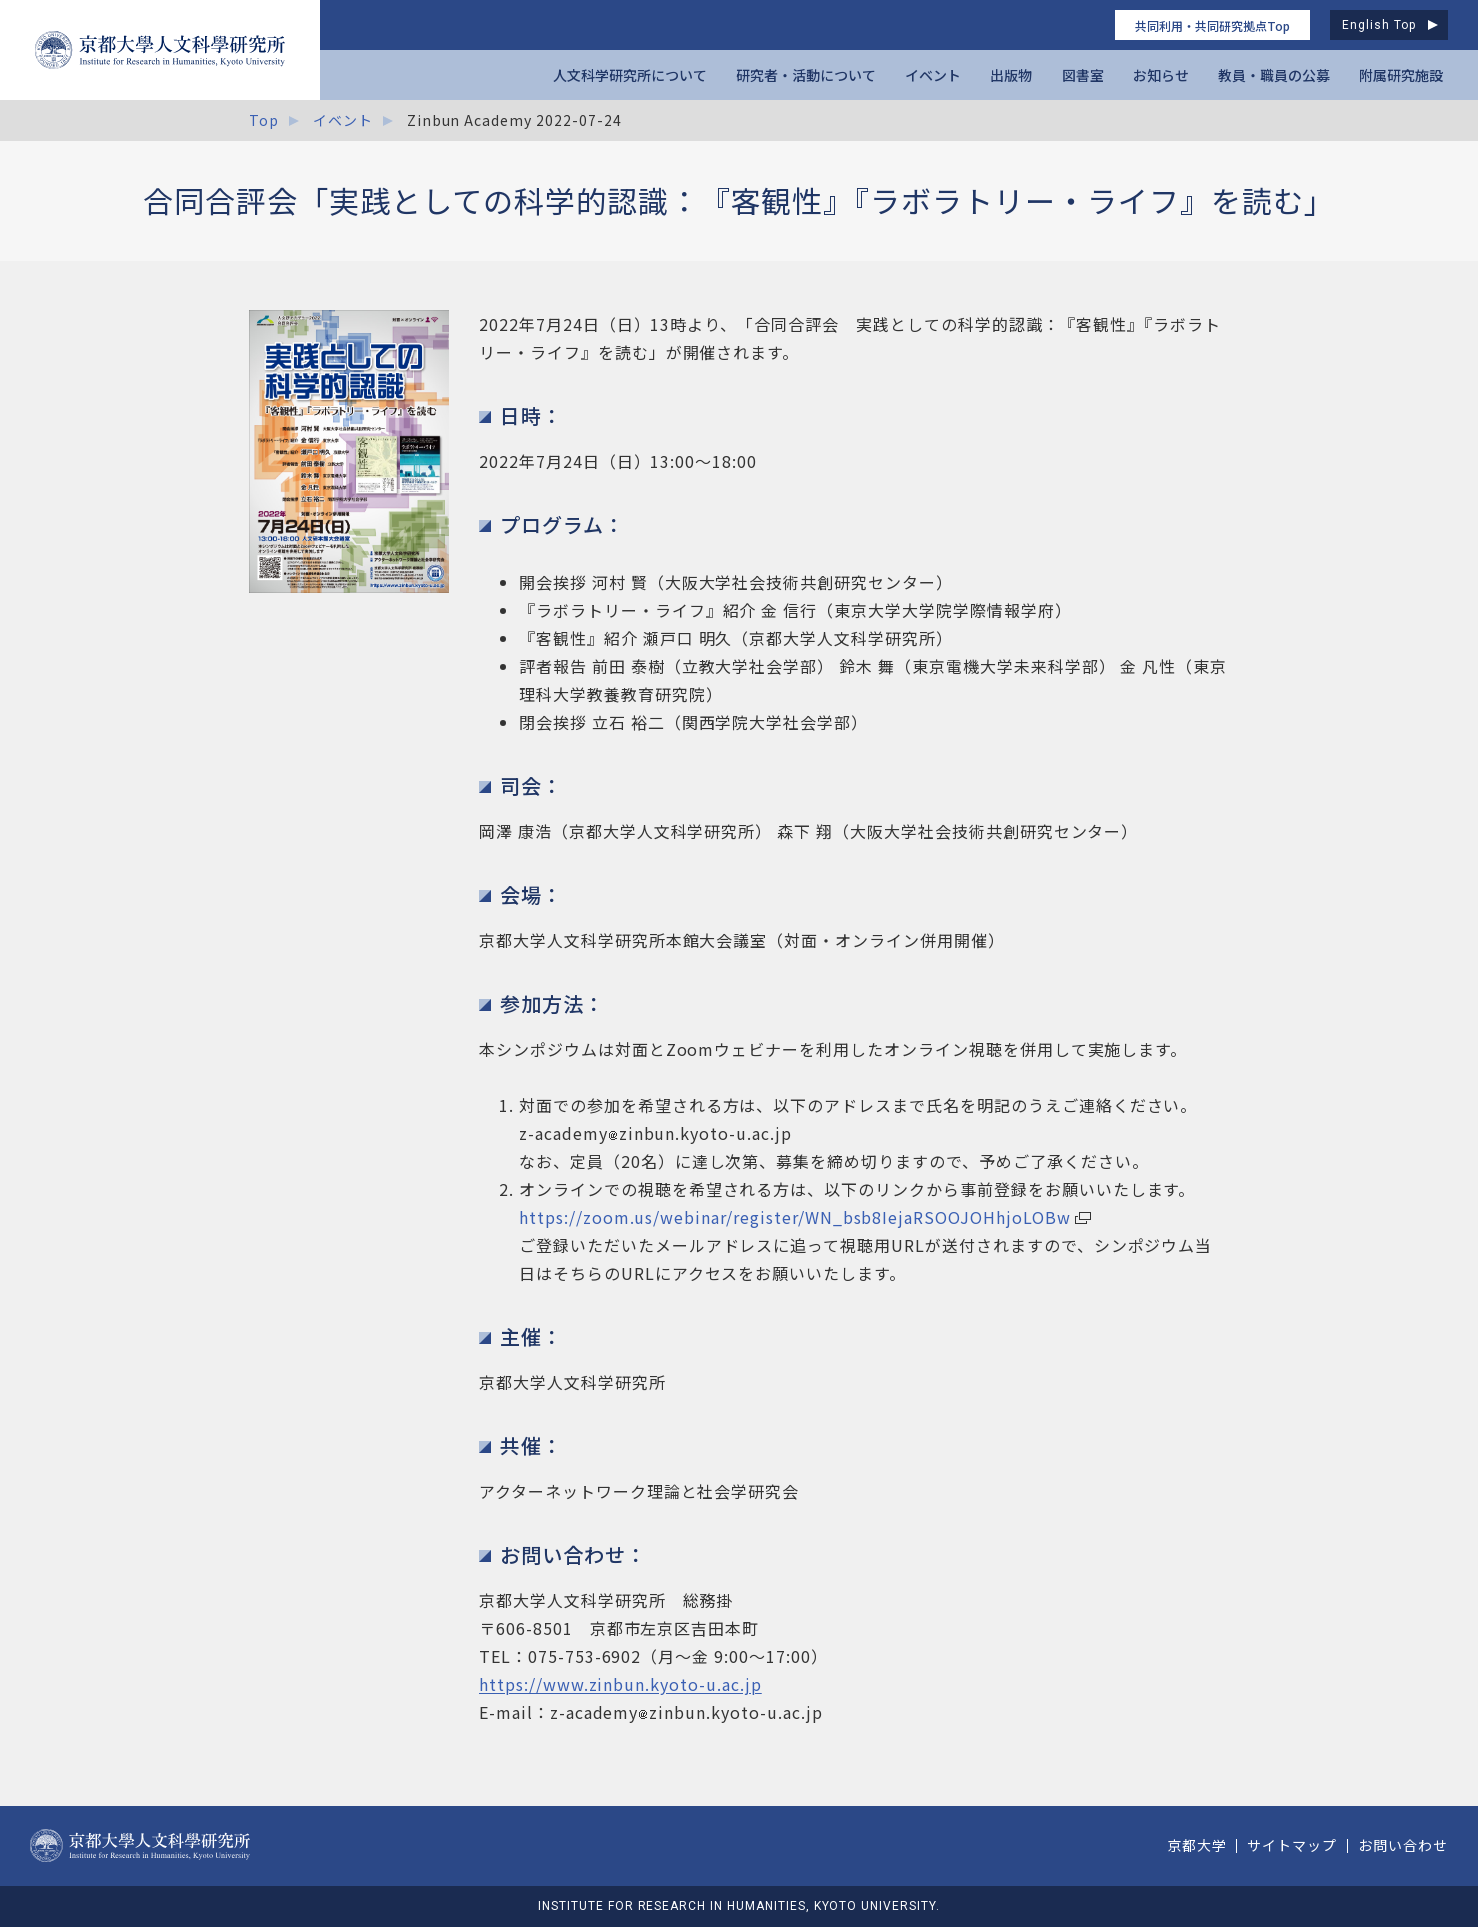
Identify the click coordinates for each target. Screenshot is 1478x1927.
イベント (933, 75)
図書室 (1083, 75)
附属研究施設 (1401, 75)
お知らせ (1161, 75)
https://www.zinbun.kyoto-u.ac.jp (620, 1684)
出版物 (1011, 75)
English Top (1379, 25)
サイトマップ (1292, 1845)
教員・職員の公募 (1274, 75)
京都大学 (1197, 1845)
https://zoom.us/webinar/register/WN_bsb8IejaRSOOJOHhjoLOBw (795, 1217)
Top (264, 120)
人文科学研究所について (630, 75)
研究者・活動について (806, 75)
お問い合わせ (1403, 1845)
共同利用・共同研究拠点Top (1212, 25)
